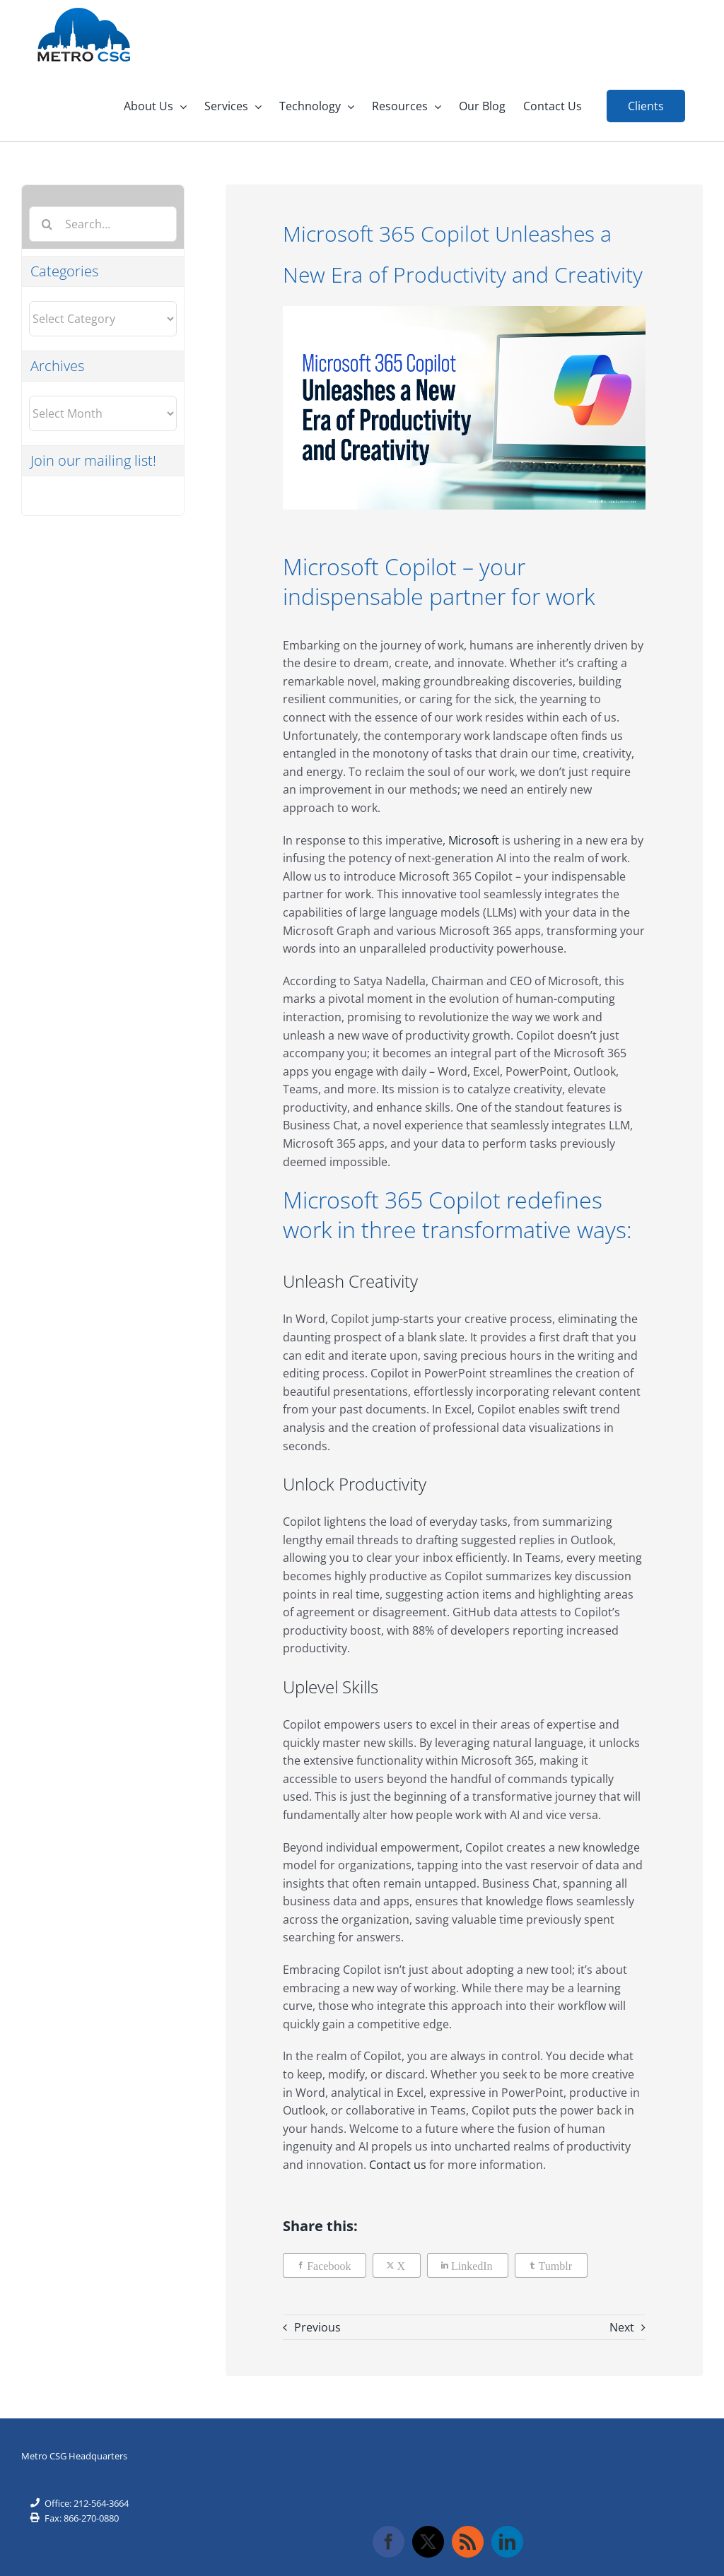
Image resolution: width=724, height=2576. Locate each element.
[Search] (46, 224)
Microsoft (472, 840)
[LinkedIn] (467, 2265)
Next (621, 2327)
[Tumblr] (551, 2265)
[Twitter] (428, 2542)
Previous (317, 2327)
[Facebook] (324, 2265)
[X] (397, 2265)
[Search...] (103, 224)
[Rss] (468, 2542)
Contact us (397, 2164)
